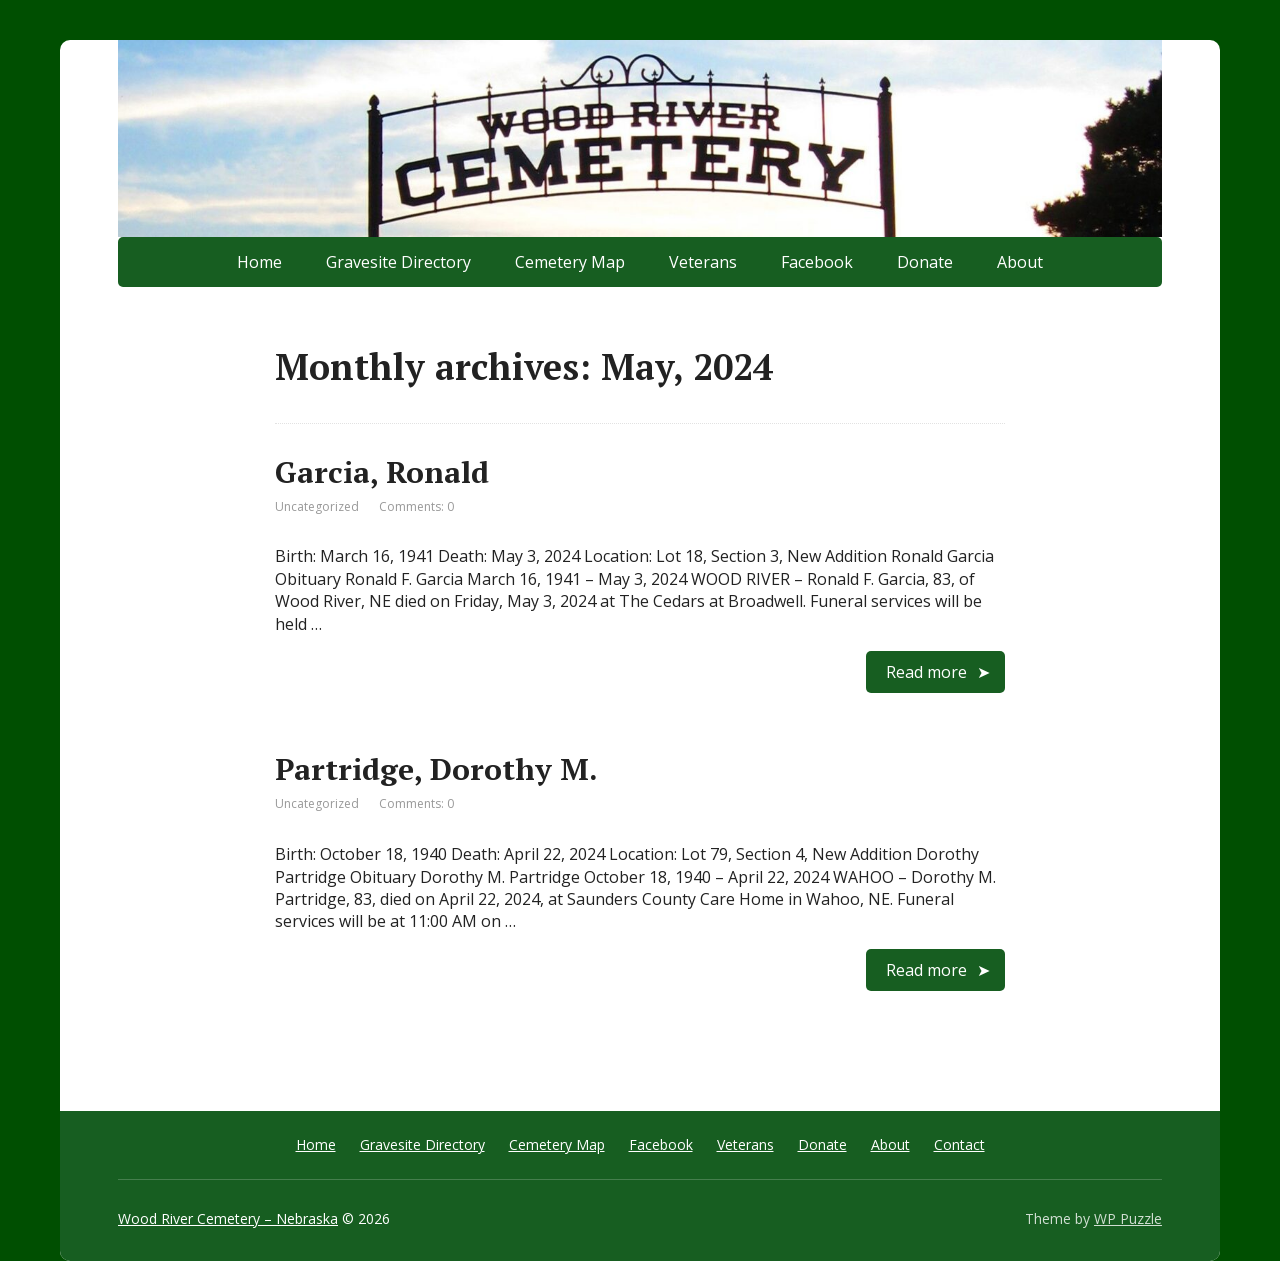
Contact (959, 1144)
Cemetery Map (570, 262)
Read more (926, 672)
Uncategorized (317, 506)
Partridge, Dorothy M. (436, 769)
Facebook (817, 262)
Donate (925, 262)
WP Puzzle (1128, 1218)
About (1020, 262)
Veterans (703, 262)
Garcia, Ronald (382, 472)
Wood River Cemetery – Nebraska (228, 1218)
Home (259, 262)
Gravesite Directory (398, 262)
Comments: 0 (416, 506)
